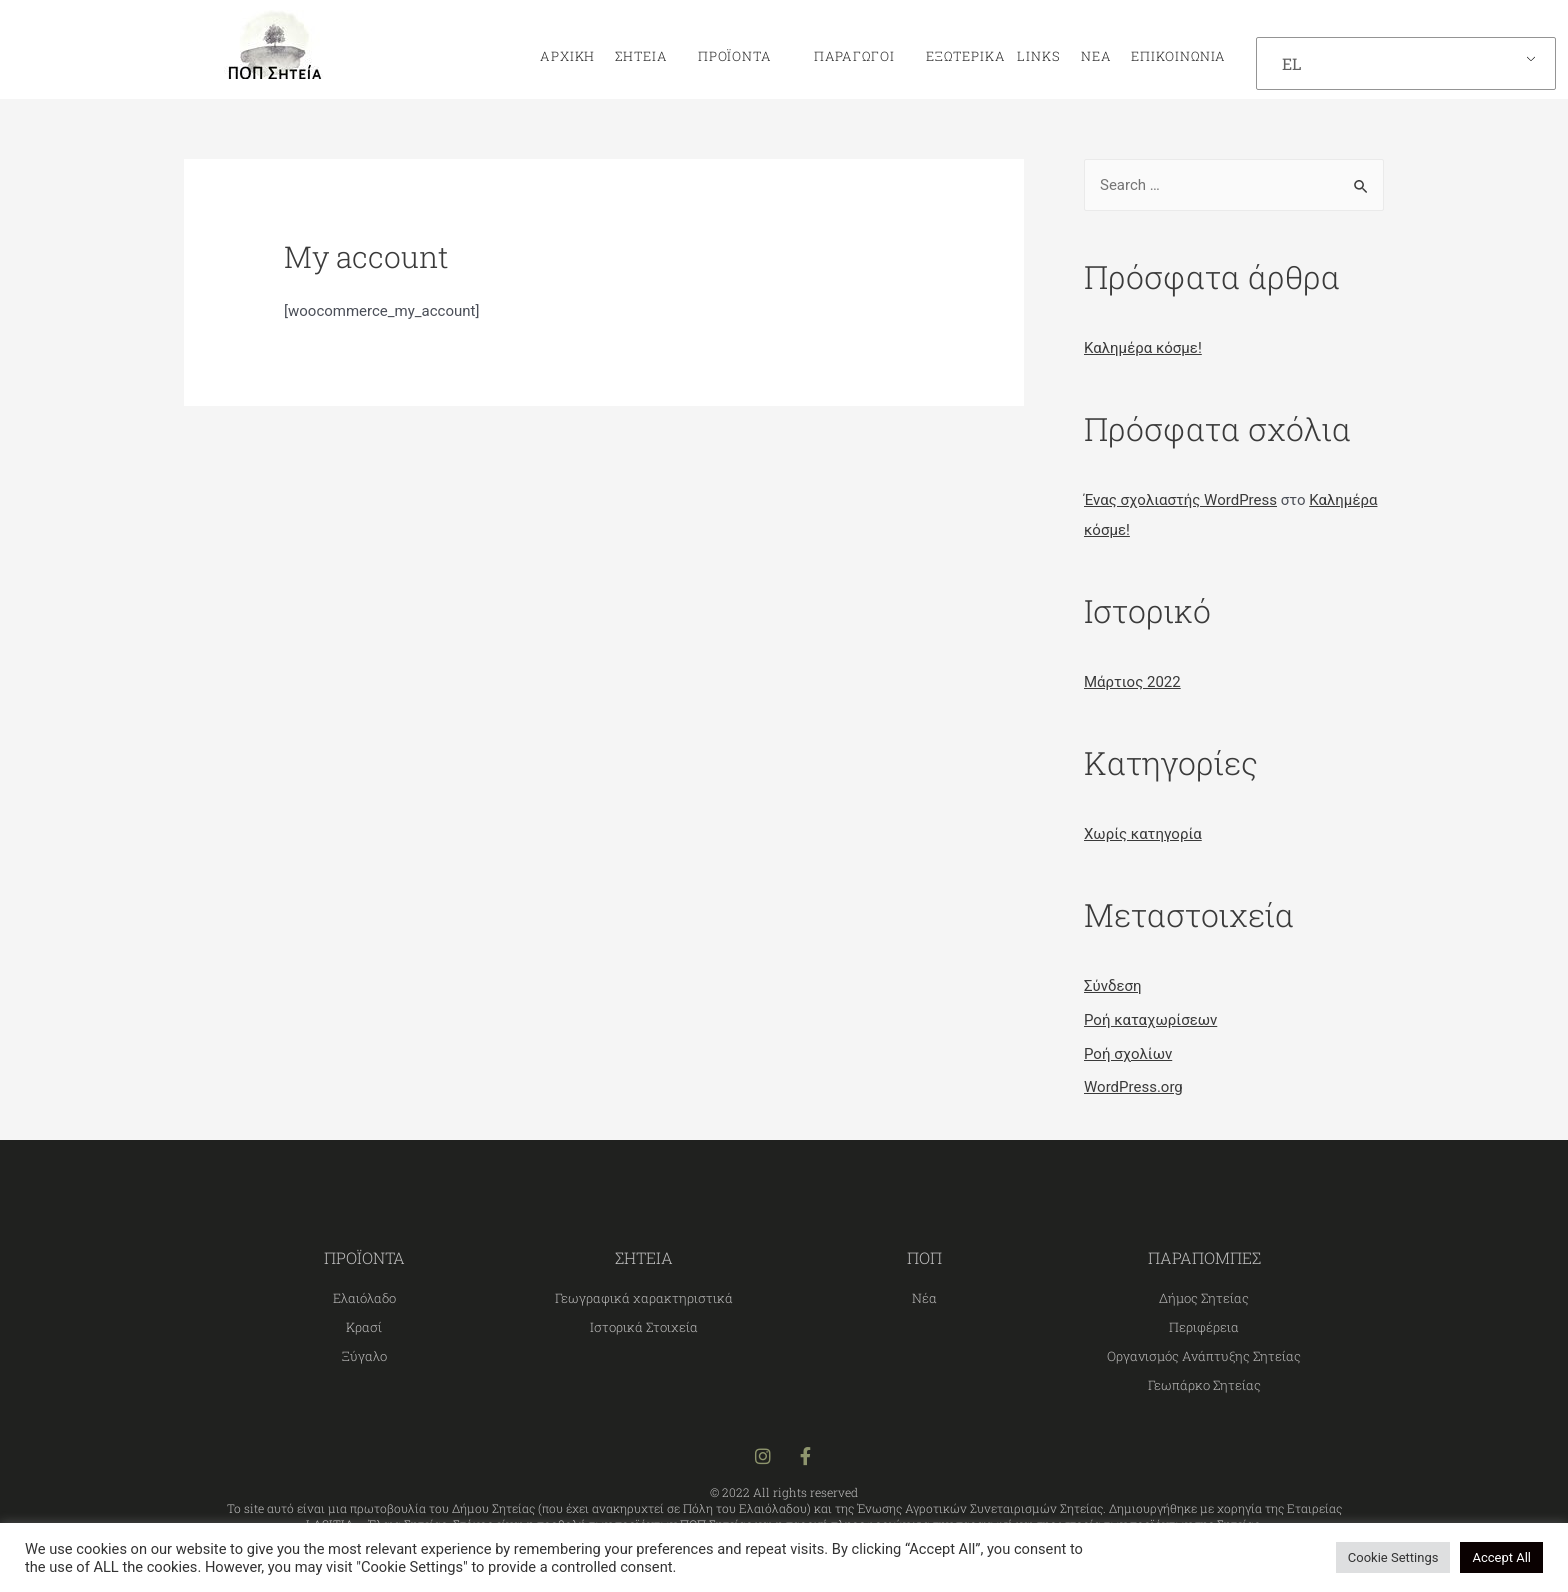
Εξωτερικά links (988, 56)
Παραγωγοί (848, 56)
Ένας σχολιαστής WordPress (1180, 500)
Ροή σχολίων (1128, 1054)
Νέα (1096, 56)
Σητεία (646, 56)
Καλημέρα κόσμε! (1143, 348)
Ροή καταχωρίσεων (1150, 1020)
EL (1291, 63)
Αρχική (567, 56)
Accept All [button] (1501, 1557)
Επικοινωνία (1178, 56)
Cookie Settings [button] (1393, 1557)
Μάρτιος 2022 (1132, 682)
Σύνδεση (1113, 986)
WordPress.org (1133, 1087)
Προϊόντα (740, 56)
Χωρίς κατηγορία (1143, 834)
